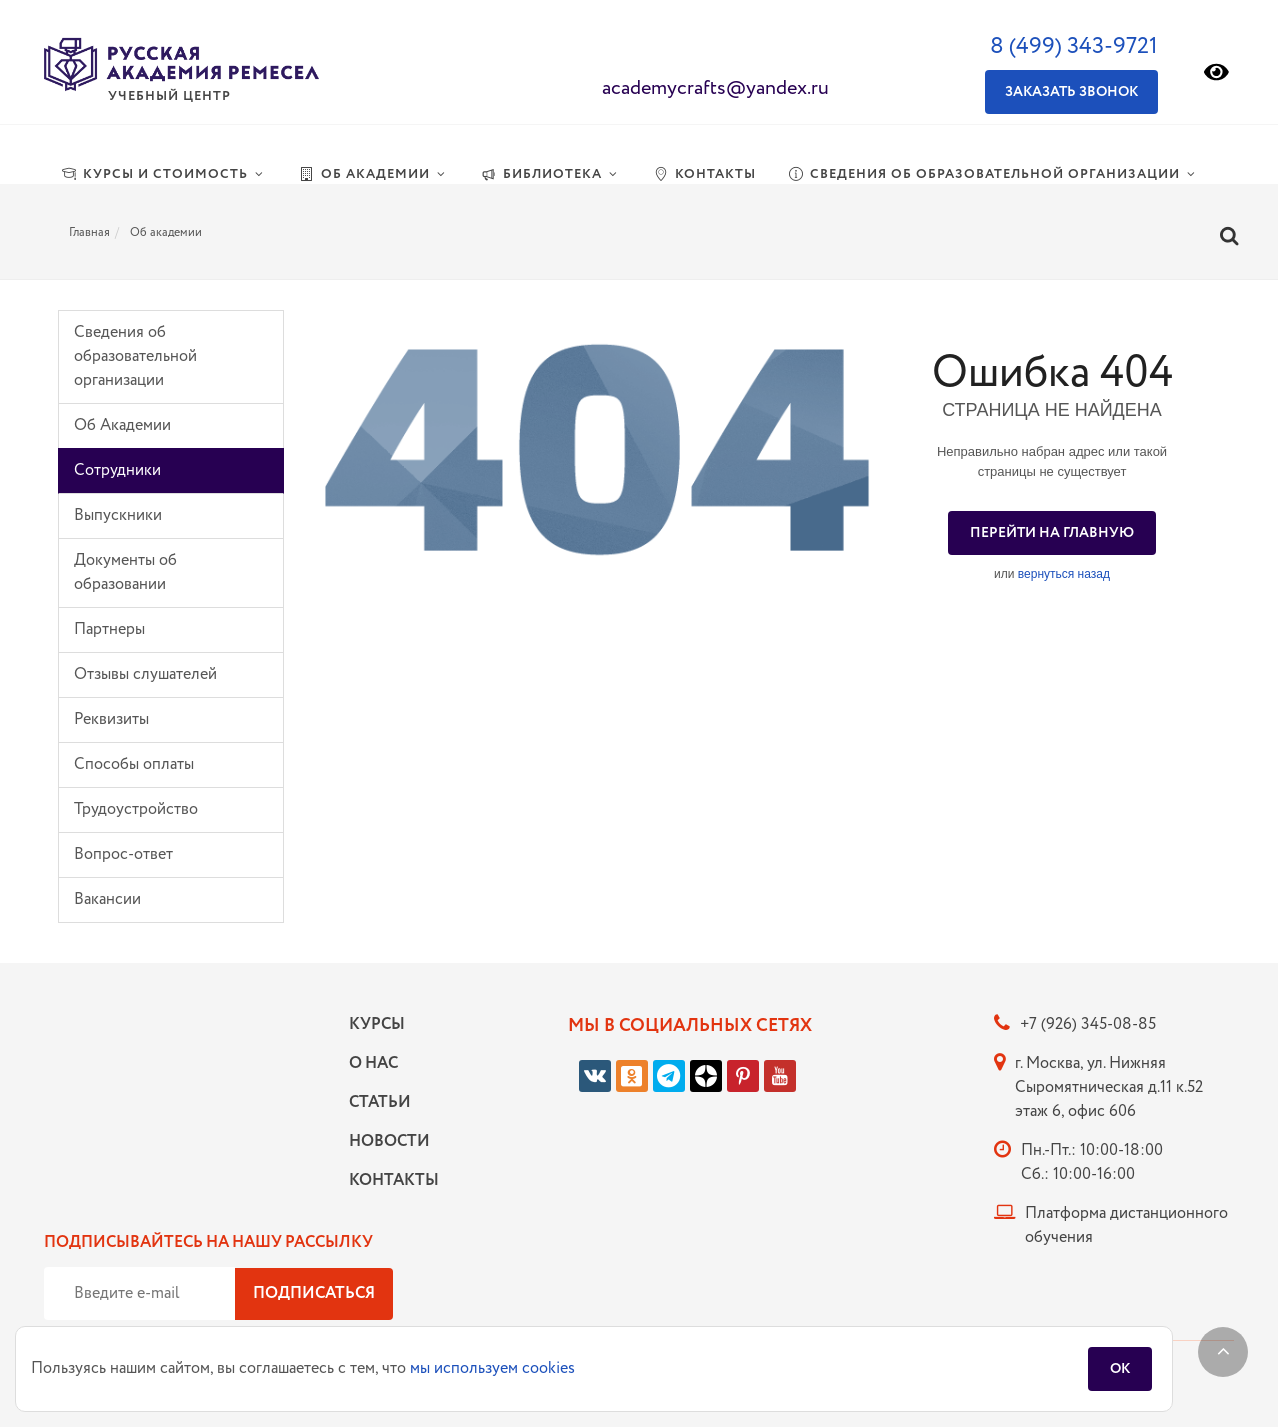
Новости (389, 1141)
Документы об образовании (125, 572)
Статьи (380, 1102)
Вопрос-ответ (123, 854)
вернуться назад (1064, 574)
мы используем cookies (492, 1368)
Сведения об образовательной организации (135, 356)
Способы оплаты (134, 764)
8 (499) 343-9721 (1074, 46)
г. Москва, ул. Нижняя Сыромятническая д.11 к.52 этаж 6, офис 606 (1109, 1087)
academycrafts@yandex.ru (715, 88)
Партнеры (109, 629)
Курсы (377, 1024)
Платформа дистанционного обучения (1126, 1225)
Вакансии (107, 899)
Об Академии (122, 425)
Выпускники (118, 515)
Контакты (389, 1180)
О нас (373, 1063)
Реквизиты (111, 719)
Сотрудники (117, 470)
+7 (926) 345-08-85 (1088, 1024)
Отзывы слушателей (145, 674)
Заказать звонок (1071, 92)
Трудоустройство (136, 809)
